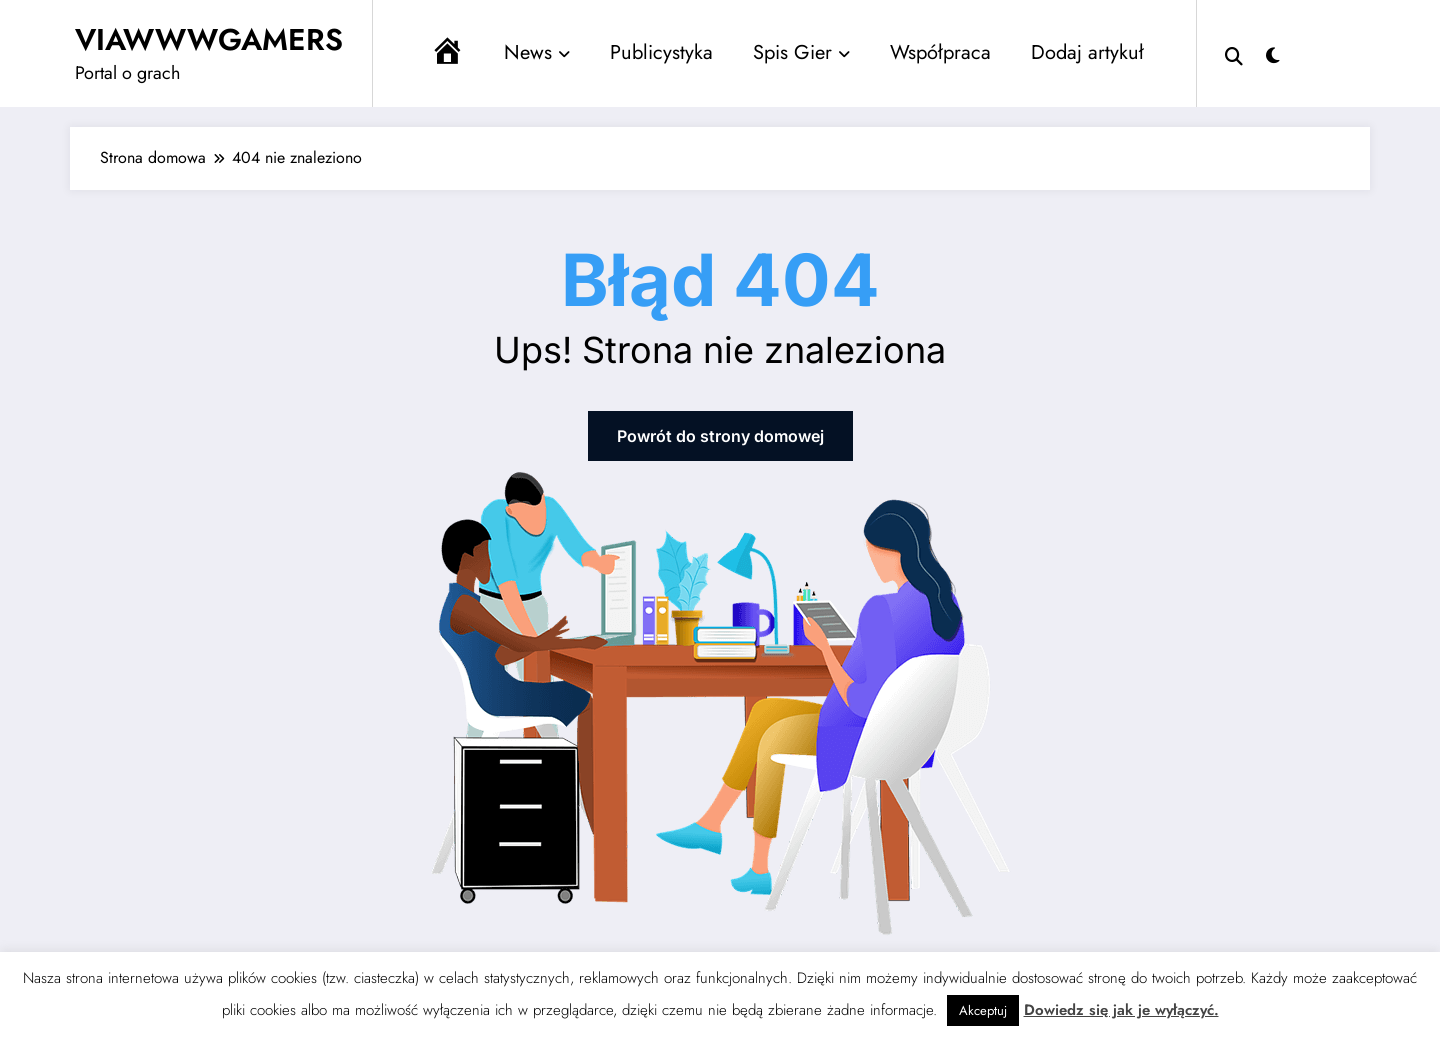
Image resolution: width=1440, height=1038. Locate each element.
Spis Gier (801, 52)
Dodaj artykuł (1087, 52)
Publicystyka (661, 52)
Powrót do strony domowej (720, 436)
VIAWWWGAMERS (209, 39)
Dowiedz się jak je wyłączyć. (1121, 1010)
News (537, 52)
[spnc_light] (1273, 53)
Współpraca (940, 52)
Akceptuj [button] (983, 1010)
